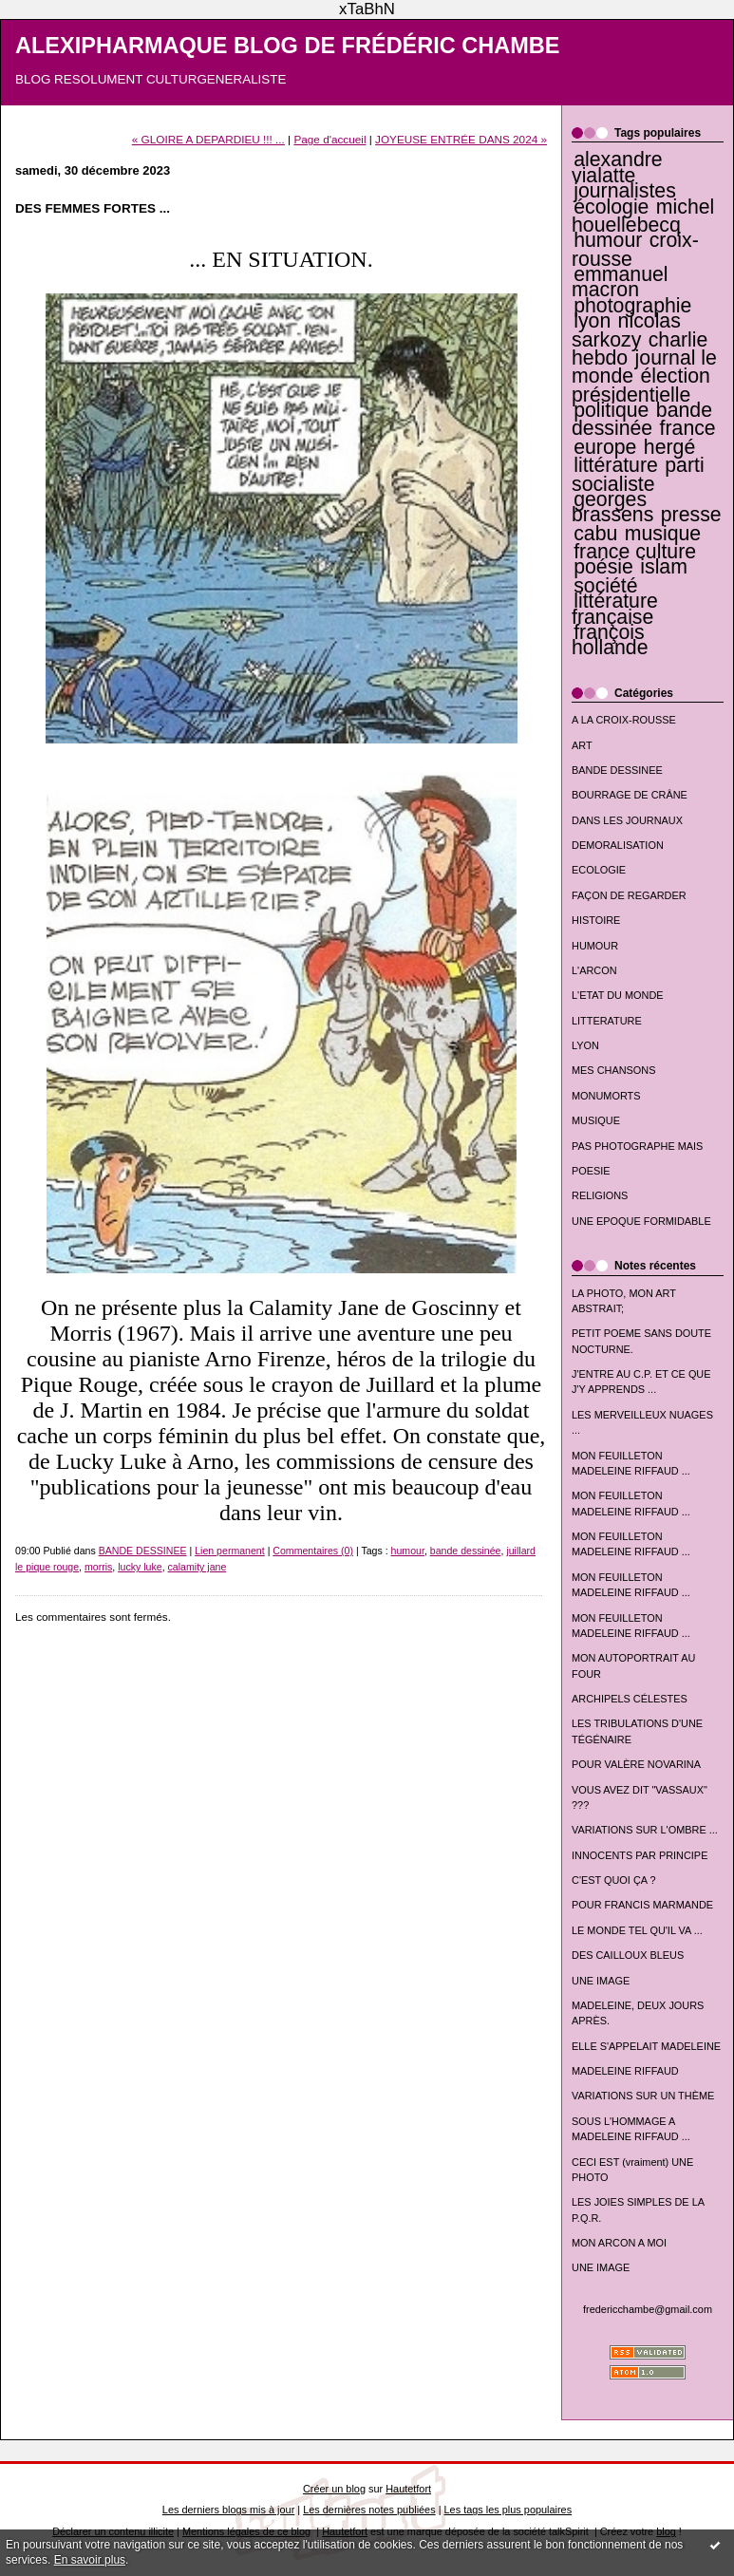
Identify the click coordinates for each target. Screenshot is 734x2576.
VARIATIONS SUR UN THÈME (643, 2095)
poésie (603, 566)
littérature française (615, 609)
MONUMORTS (606, 1095)
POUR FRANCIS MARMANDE (642, 1904)
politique (611, 410)
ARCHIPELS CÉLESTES (629, 1698)
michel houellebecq (643, 216)
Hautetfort (408, 2488)
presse (691, 514)
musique (663, 533)
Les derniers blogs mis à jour (228, 2509)
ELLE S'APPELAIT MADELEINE (646, 2046)
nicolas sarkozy (626, 330)
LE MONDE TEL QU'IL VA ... (637, 1930)
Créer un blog (334, 2488)
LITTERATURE (607, 1020)
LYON (585, 1045)
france (688, 428)
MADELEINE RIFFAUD (625, 2071)
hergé (669, 447)
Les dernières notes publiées (369, 2509)
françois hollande (610, 640)
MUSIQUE (596, 1120)
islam (663, 566)
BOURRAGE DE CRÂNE (629, 794)
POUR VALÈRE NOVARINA (636, 1764)
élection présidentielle (641, 385)
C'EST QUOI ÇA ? (614, 1880)
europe (605, 447)
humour (608, 240)
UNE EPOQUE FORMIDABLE (641, 1221)
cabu (595, 533)
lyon (592, 321)
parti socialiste (638, 474)
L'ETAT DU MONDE (618, 995)
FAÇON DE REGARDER (629, 895)
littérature (616, 465)
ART (582, 745)
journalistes (625, 190)
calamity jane (197, 1566)
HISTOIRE (596, 920)
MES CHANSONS (613, 1070)
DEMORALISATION (618, 845)
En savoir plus (89, 2560)
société (605, 585)
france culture (635, 551)
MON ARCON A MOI (619, 2242)
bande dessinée (642, 419)
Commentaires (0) (313, 1550)
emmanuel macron (620, 282)
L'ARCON (594, 970)
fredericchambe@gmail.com (647, 2309)
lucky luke (139, 1566)
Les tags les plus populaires (508, 2509)
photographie (632, 305)
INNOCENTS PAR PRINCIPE (639, 1855)
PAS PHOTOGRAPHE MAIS (637, 1146)
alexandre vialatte (617, 167)
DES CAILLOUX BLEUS (628, 1955)
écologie (611, 207)
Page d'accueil (329, 139)
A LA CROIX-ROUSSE (624, 719)
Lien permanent (230, 1550)
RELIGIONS (600, 1195)
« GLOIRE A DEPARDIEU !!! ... (208, 139)
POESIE (591, 1170)
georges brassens (612, 507)
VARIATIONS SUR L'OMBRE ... (645, 1829)
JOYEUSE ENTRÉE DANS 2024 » (461, 139)
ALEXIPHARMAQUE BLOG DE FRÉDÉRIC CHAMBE (287, 45)
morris (98, 1566)
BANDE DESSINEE (617, 770)
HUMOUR (595, 945)
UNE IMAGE (601, 1980)
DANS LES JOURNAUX (627, 820)
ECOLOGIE (599, 869)
